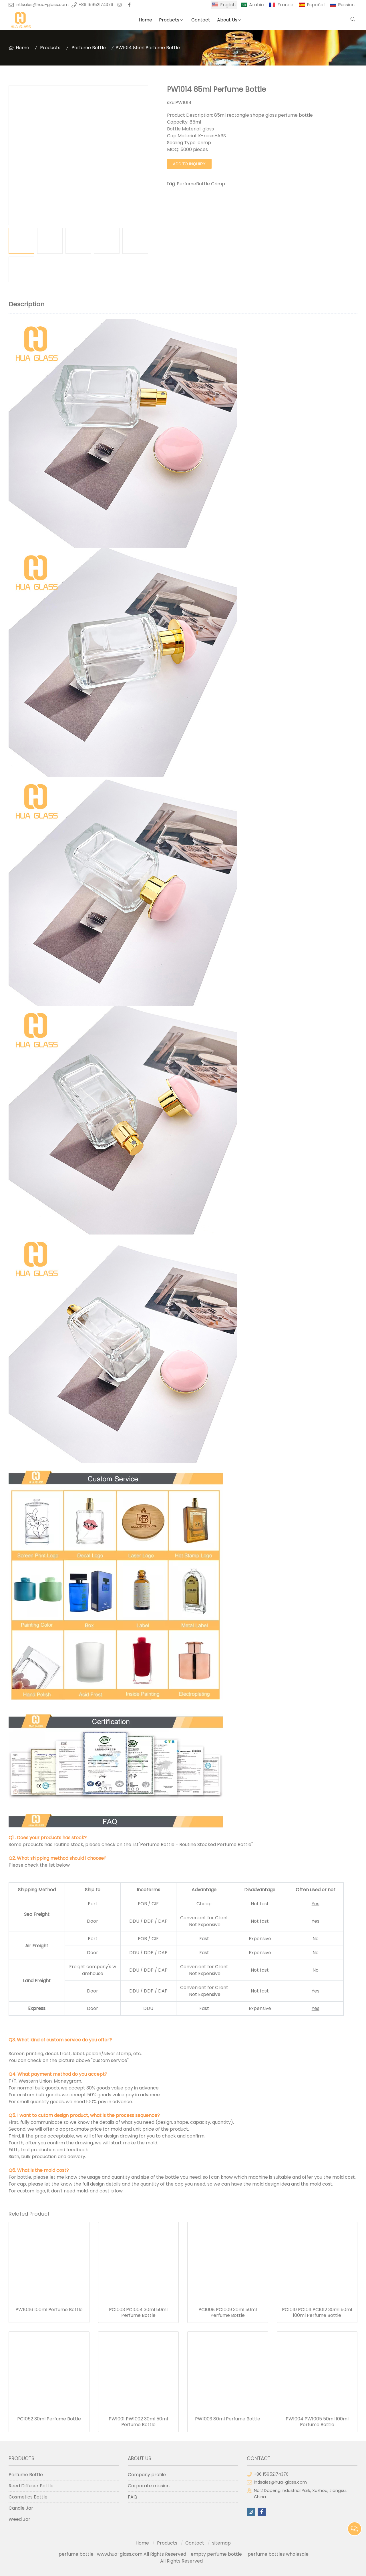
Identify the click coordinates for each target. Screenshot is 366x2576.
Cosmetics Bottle (28, 2497)
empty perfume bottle (216, 2554)
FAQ (132, 2497)
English (228, 4)
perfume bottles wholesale (278, 2554)
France (285, 4)
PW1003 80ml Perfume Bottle (227, 2419)
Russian (346, 4)
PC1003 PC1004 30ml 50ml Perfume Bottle (138, 2312)
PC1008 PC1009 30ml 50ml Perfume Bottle (227, 2312)
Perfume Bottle (88, 47)
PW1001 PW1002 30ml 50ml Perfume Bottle (138, 2422)
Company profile (147, 2474)
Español (316, 4)
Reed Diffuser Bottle (31, 2485)
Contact (200, 20)
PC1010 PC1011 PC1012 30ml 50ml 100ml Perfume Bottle (317, 2312)
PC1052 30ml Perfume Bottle (49, 2419)
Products (169, 20)
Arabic (256, 4)
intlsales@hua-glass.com (42, 4)
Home (145, 20)
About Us (227, 20)
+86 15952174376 (96, 4)
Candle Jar (21, 2508)
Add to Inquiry (189, 164)
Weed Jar (19, 2519)
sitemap (221, 2543)
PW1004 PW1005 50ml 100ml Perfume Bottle (317, 2422)
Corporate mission (149, 2485)
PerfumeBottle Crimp (201, 183)
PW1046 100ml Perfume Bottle (49, 2310)
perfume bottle (78, 2554)
